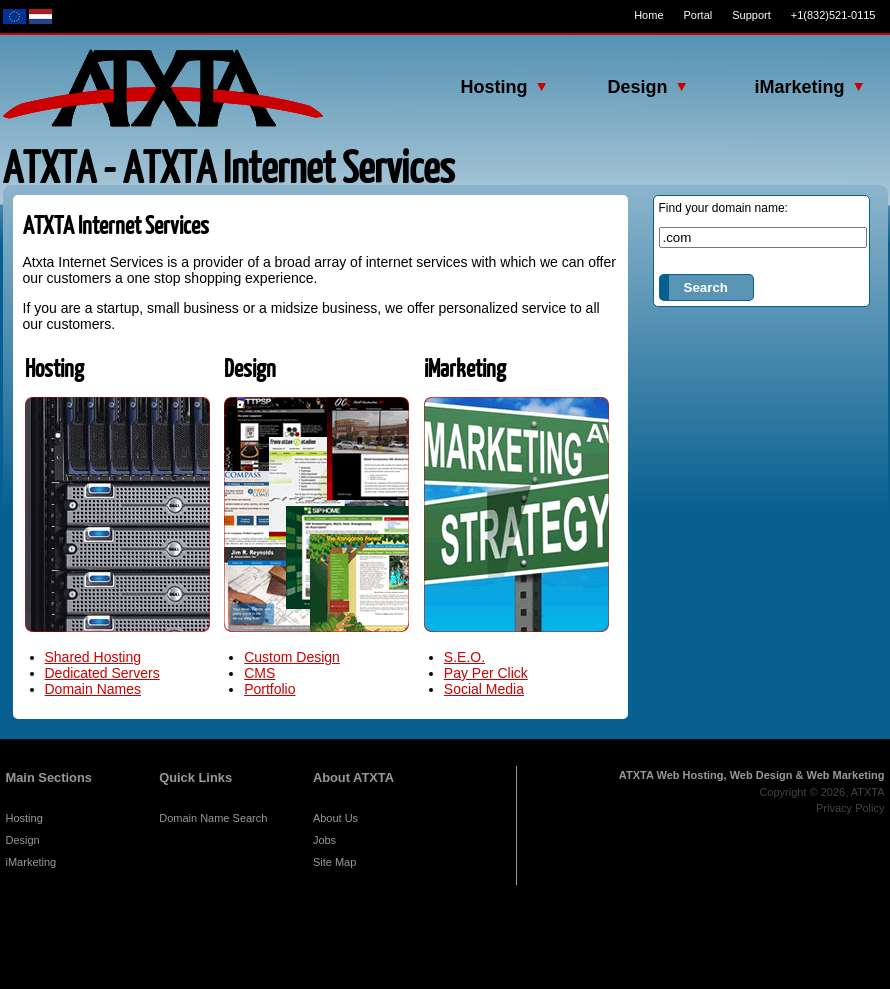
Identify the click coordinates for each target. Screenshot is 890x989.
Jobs (324, 840)
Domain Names (93, 689)
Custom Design (292, 657)
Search (706, 287)
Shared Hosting (93, 657)
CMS (259, 673)
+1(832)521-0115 (833, 15)
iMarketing (31, 862)
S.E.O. (464, 657)
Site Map (334, 862)
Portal (698, 15)
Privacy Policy (850, 808)
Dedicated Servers (102, 673)
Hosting (24, 818)
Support (751, 15)
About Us (335, 818)
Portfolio (269, 689)
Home (648, 15)
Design (23, 840)
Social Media (484, 689)
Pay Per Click (486, 673)
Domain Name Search (213, 818)
